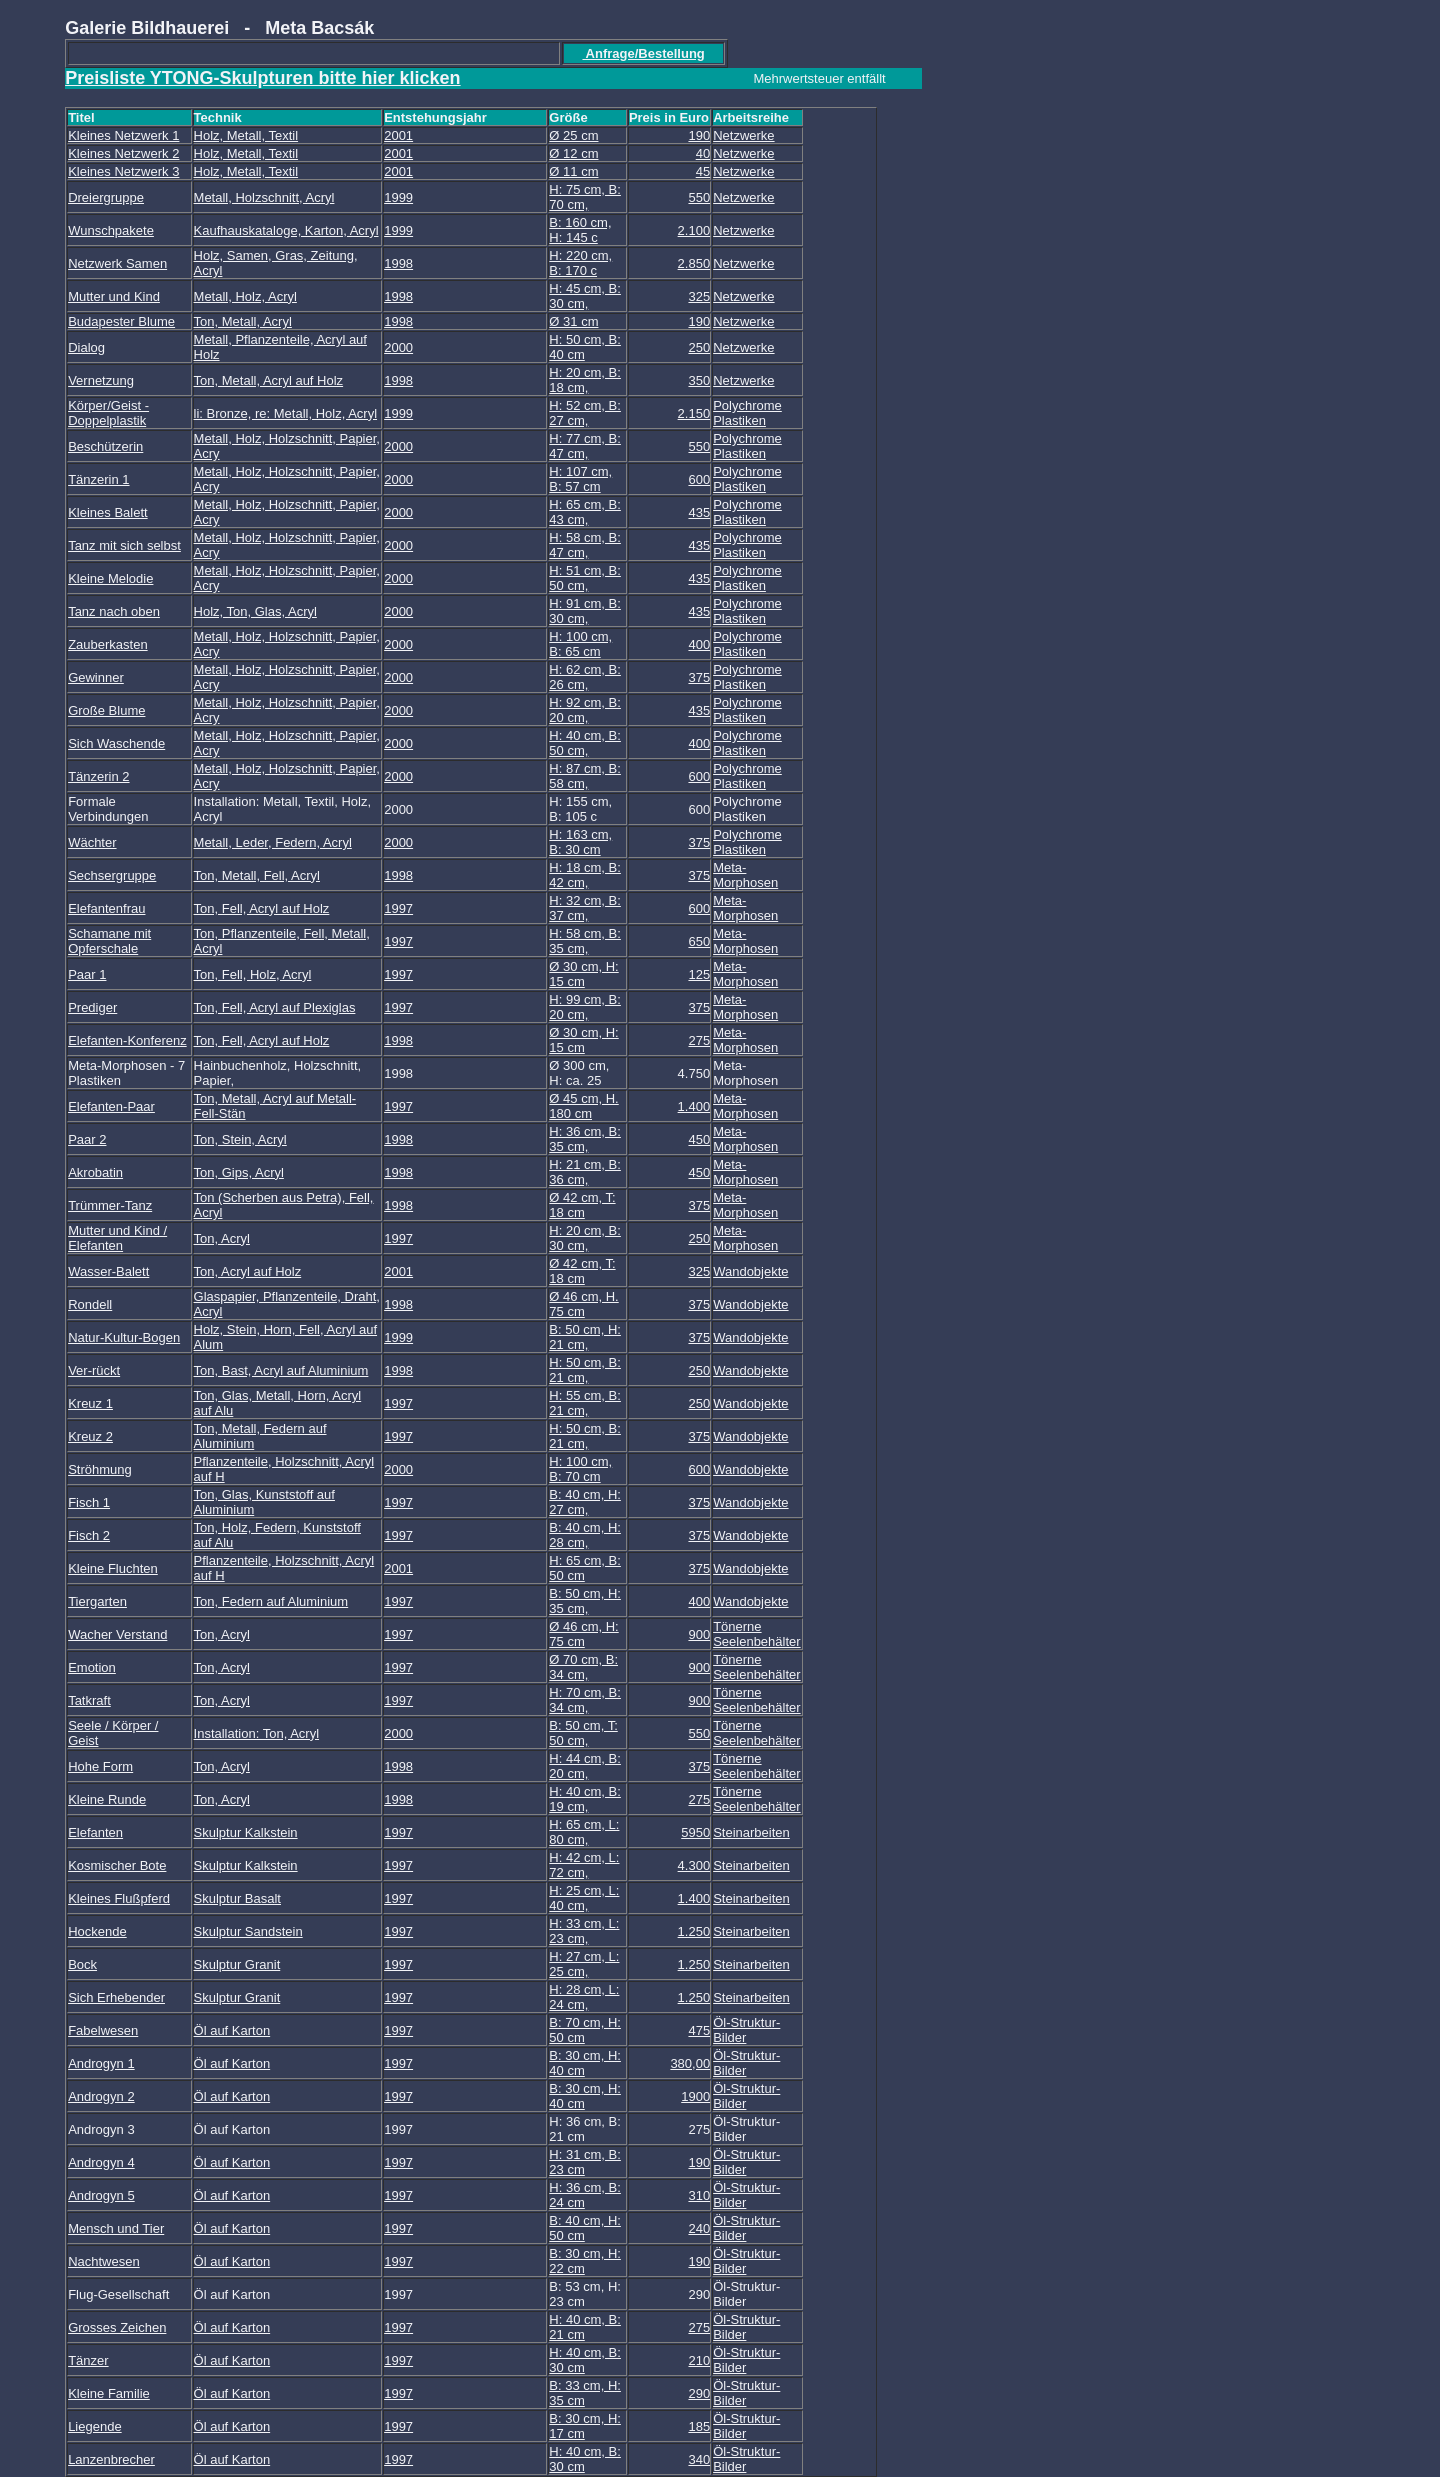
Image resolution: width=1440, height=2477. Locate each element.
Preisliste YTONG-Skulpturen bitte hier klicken (262, 78)
